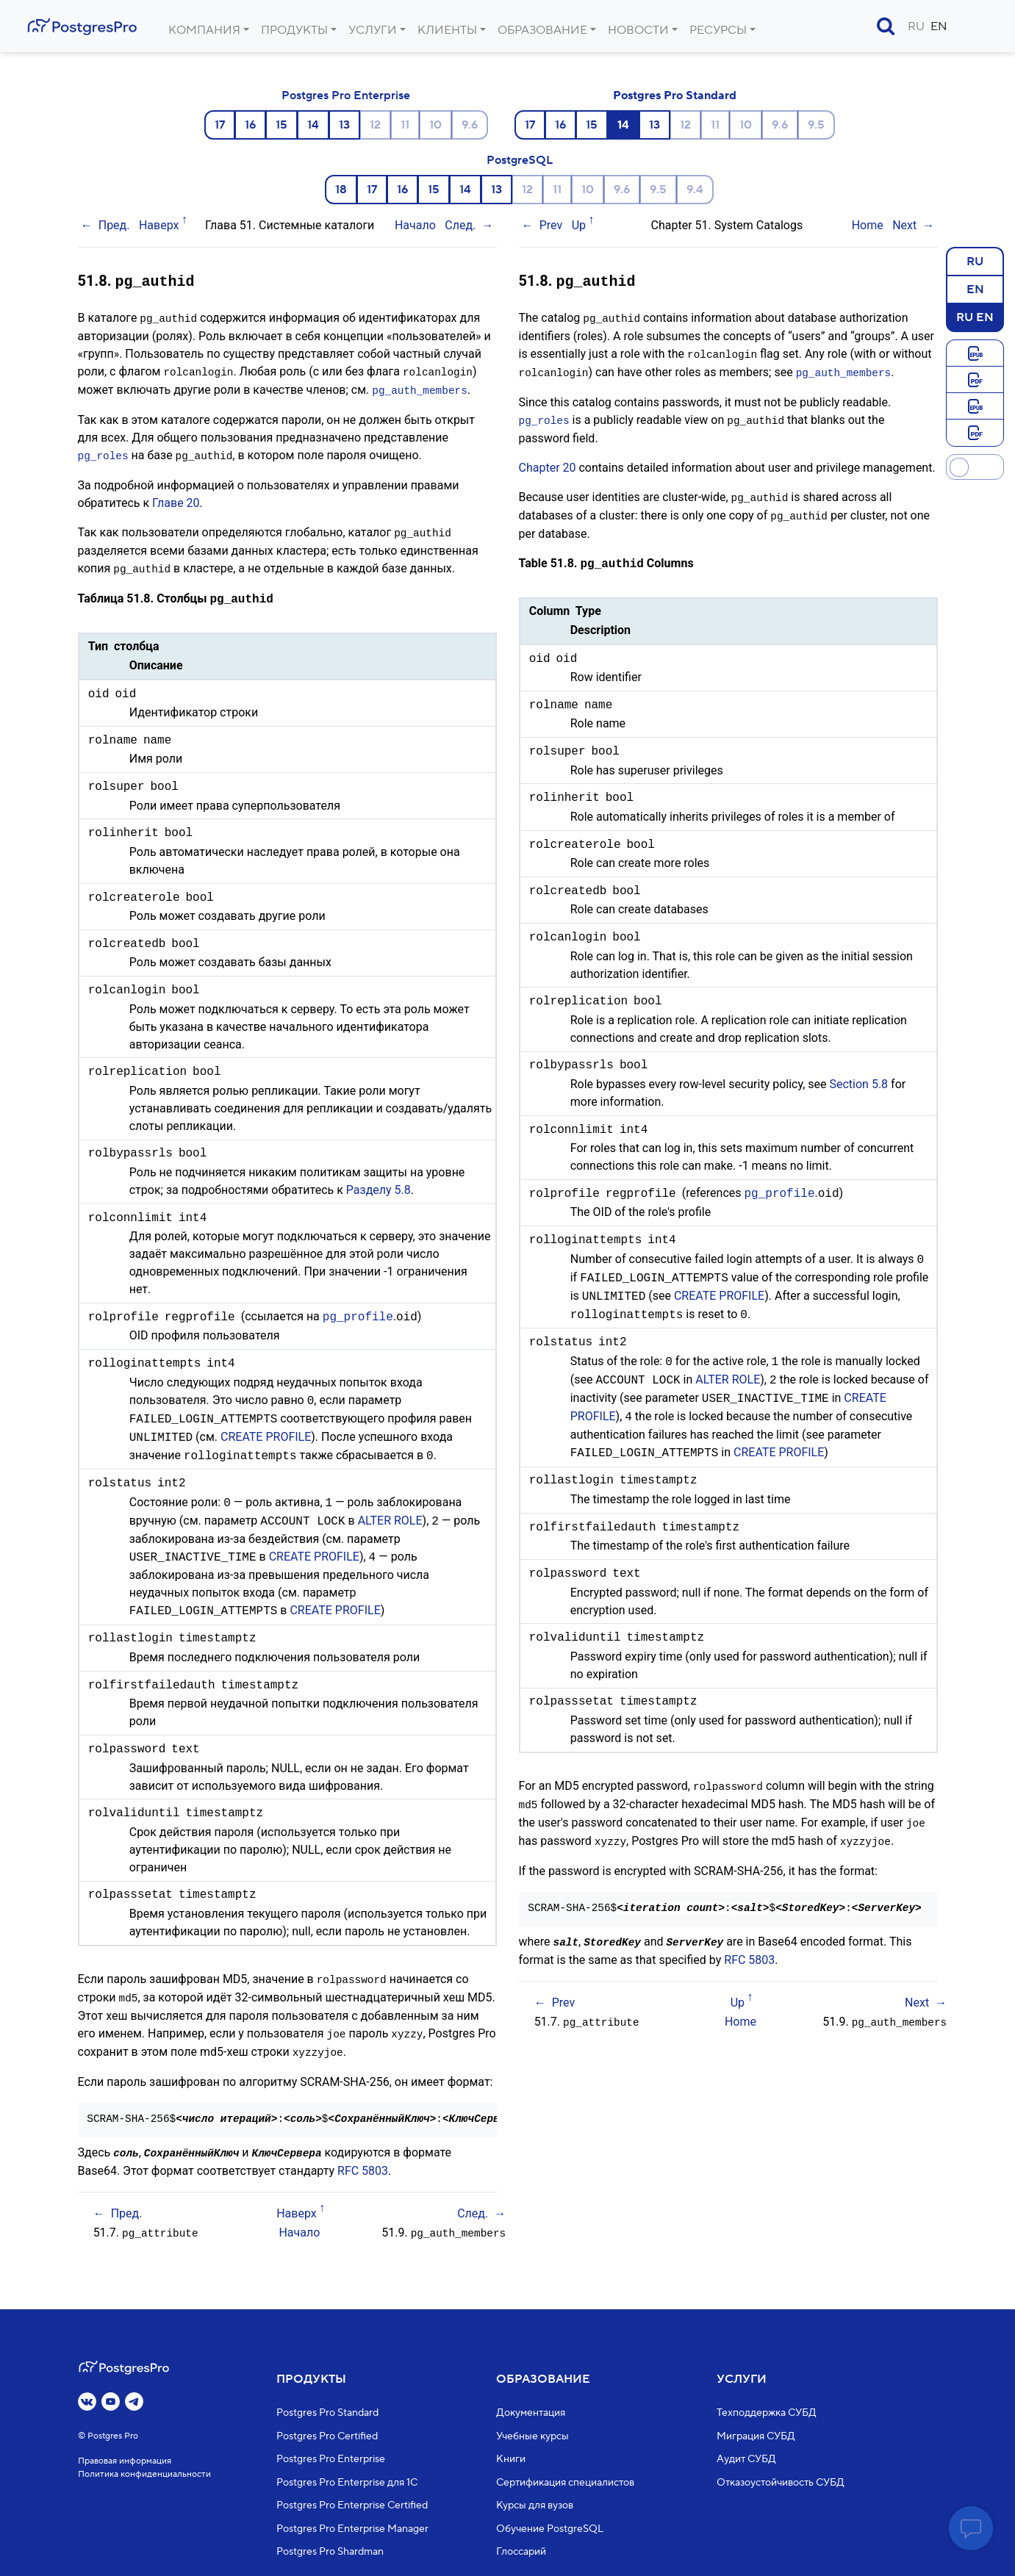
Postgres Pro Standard (674, 95)
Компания (204, 30)
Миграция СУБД (756, 2436)
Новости (638, 30)
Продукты (294, 30)
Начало (415, 225)
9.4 (694, 189)
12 (375, 125)
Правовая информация (124, 2461)
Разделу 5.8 (378, 1184)
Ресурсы (718, 30)
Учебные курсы (532, 2436)
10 (435, 125)
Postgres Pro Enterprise (345, 95)
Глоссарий (521, 2552)
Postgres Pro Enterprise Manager (352, 2529)
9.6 (470, 125)
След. (460, 225)
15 (281, 125)
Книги (511, 2460)
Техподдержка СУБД (767, 2413)
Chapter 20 (547, 463)
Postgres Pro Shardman (330, 2552)
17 (220, 125)
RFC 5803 (362, 2161)
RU (916, 26)
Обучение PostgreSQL (549, 2529)
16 (250, 125)
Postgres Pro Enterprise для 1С (346, 2482)
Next (904, 225)
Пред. (114, 225)
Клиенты (447, 30)
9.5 (816, 125)
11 (405, 125)
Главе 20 (176, 499)
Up (579, 225)
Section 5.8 (858, 1078)
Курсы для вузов (534, 2506)
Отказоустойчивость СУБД (780, 2482)
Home (867, 225)
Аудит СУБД (746, 2460)
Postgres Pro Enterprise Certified (352, 2506)
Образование (542, 30)
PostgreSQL (520, 160)
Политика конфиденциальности (144, 2474)
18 (341, 189)
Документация (530, 2413)
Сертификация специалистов (565, 2482)
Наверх (159, 225)
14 (313, 125)
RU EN (975, 317)
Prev (551, 225)
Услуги (372, 30)
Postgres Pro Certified (327, 2436)
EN (938, 26)
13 (344, 125)
